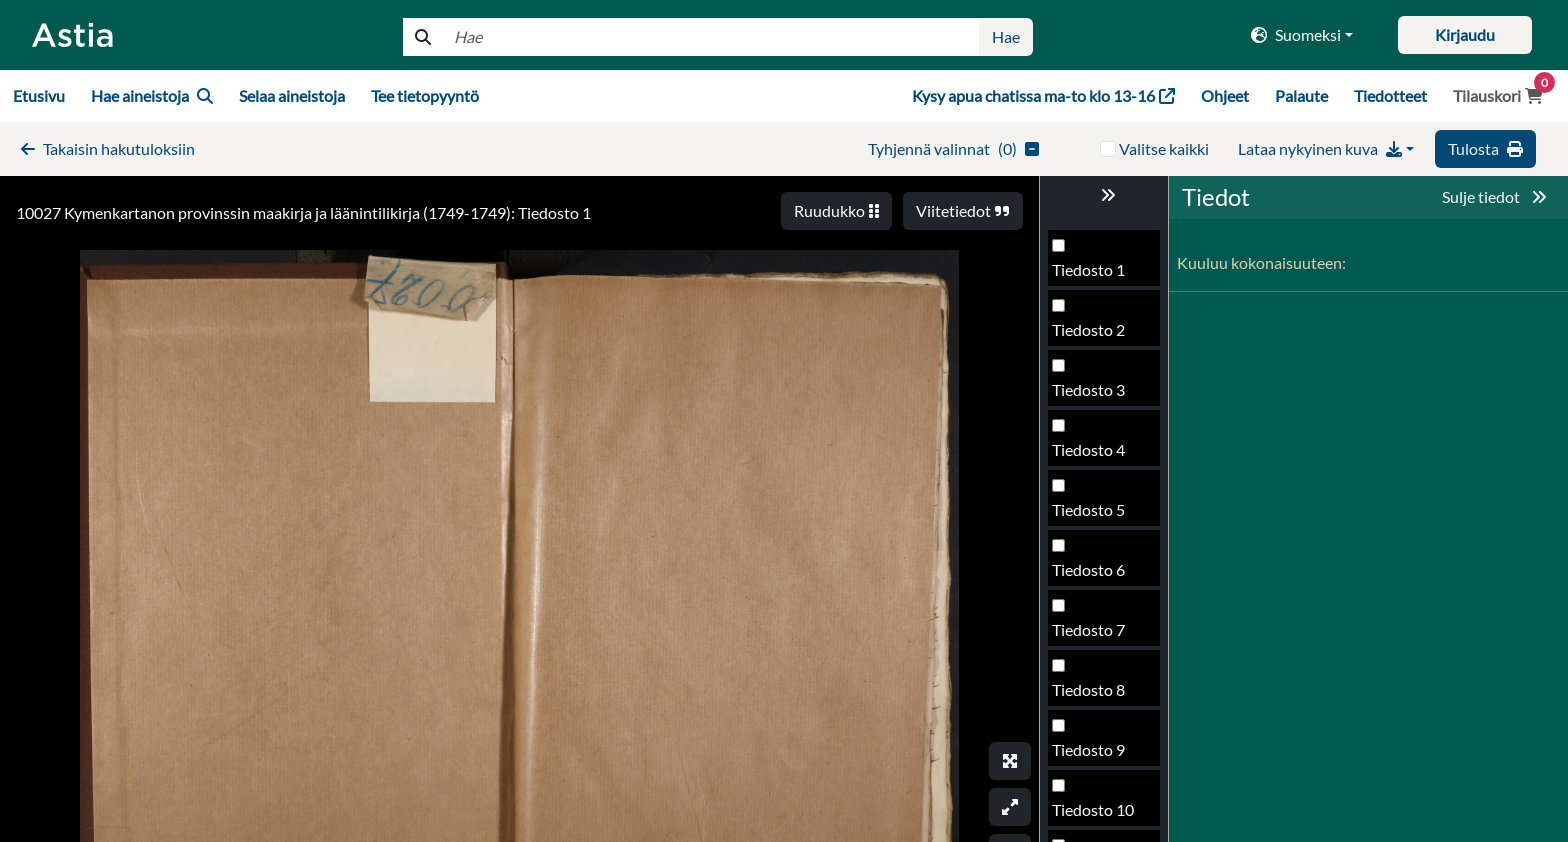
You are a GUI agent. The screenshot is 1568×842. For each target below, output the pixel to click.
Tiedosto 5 (1088, 509)
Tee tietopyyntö (425, 95)
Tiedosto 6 (1088, 569)
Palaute (1301, 95)
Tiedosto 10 (1093, 809)
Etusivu (39, 95)
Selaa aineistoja (292, 95)
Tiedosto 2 (1088, 329)
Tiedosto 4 (1088, 449)
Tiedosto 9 (1088, 749)
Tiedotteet (1390, 95)
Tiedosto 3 (1088, 389)
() (953, 148)
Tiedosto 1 (1088, 269)
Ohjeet (1225, 95)
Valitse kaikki (1164, 148)
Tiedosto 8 (1088, 689)
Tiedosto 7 (1088, 629)
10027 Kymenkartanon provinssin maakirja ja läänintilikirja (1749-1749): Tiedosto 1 (303, 212)
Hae (1006, 36)
